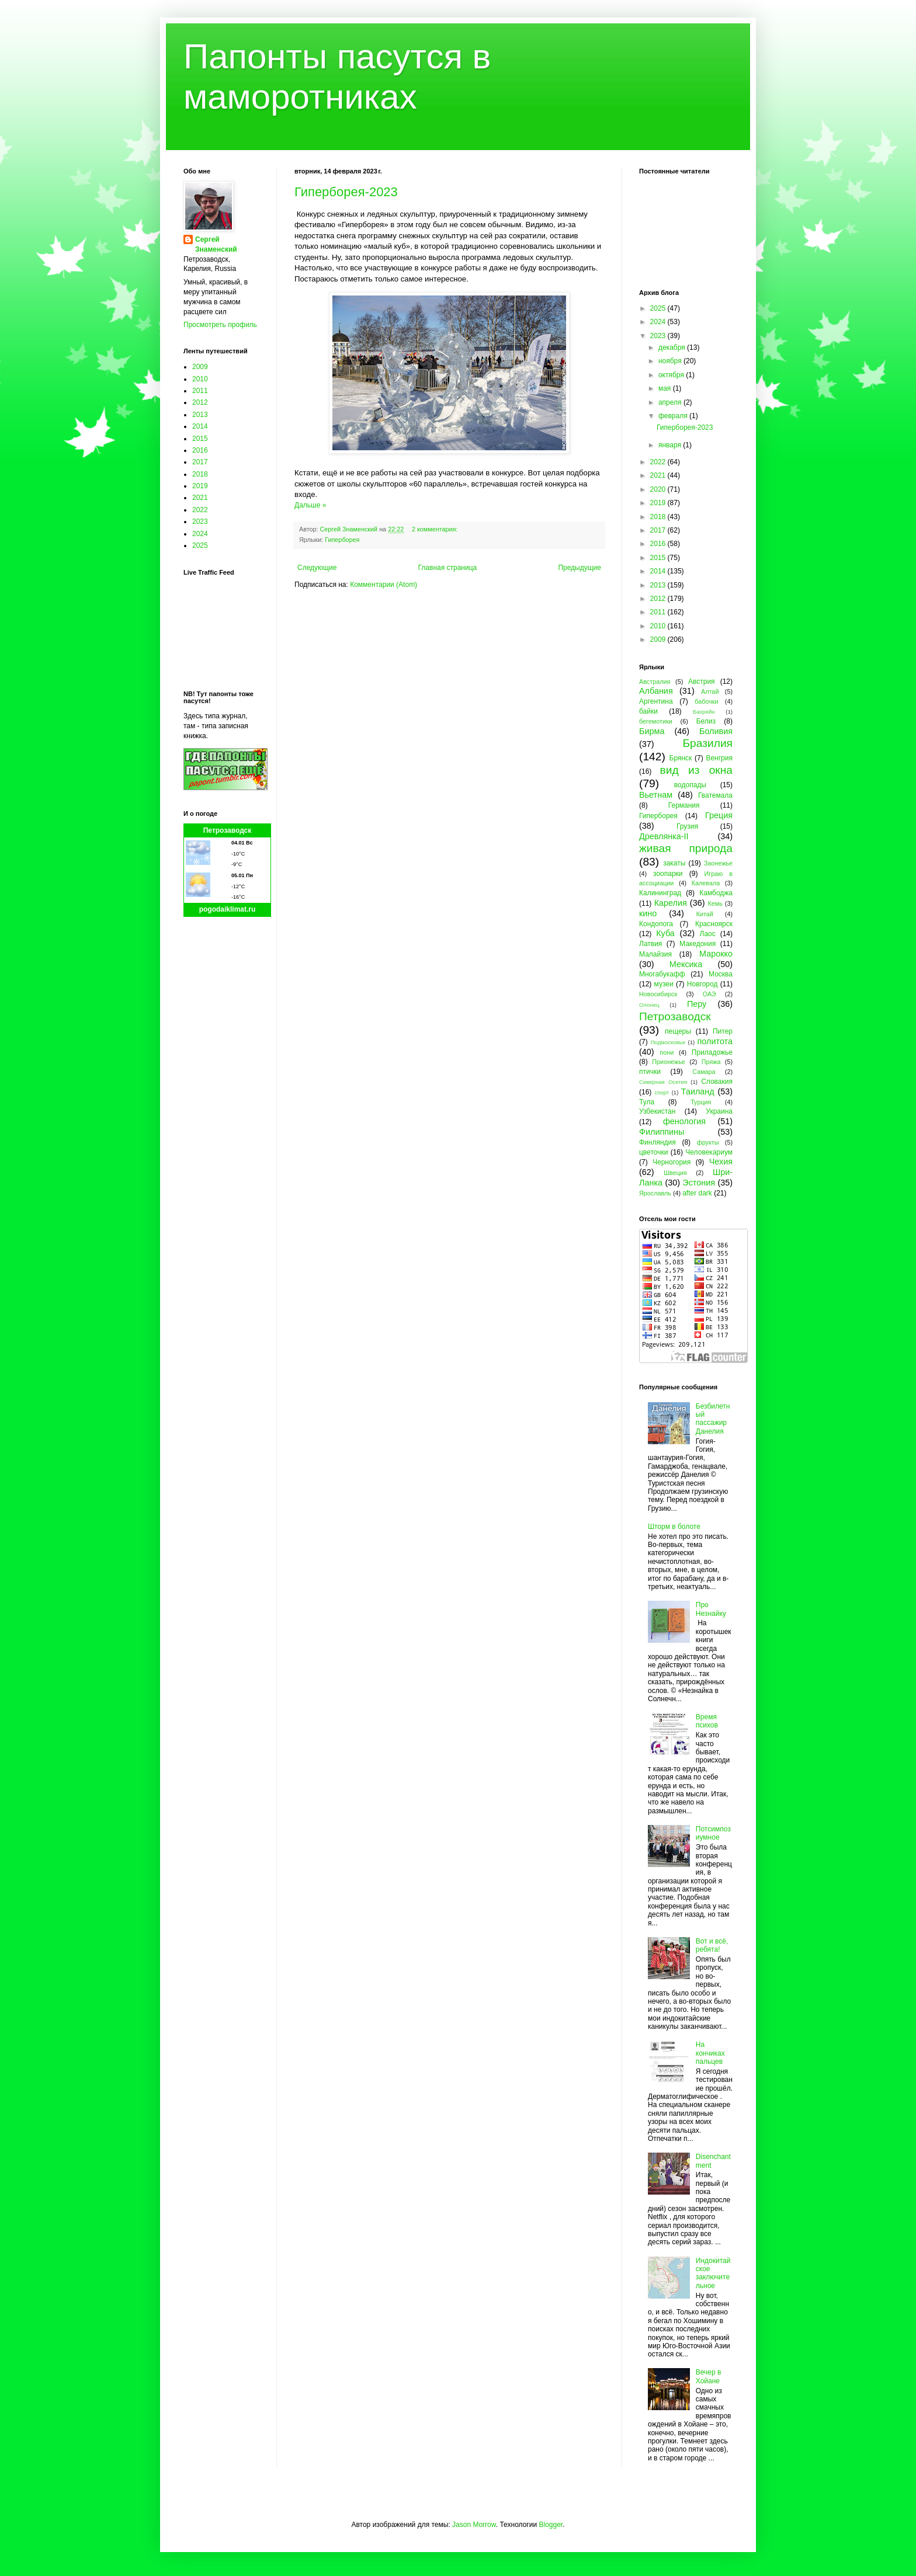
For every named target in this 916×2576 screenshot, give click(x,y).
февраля (673, 416)
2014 (200, 426)
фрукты (708, 1142)
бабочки (706, 701)
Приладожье (712, 1052)
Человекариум (709, 1152)
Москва (721, 974)
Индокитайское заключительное (713, 2273)
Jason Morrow (474, 2525)
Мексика (685, 964)
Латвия (650, 944)
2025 (200, 545)
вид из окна (696, 770)
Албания (656, 691)
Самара (703, 1071)
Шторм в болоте (674, 1526)
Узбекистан (657, 1111)
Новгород (702, 984)
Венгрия (719, 758)
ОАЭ (709, 993)
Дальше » (310, 505)
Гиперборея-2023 (346, 192)
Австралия (654, 681)
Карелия (670, 903)
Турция (701, 1102)
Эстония (698, 1182)
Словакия (717, 1081)
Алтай (710, 691)
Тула (646, 1102)
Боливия (716, 731)
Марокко (716, 953)
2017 (200, 462)
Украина (719, 1111)
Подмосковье (668, 1042)
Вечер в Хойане (708, 2376)
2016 (200, 450)
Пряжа (711, 1061)
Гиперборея (342, 539)
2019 (200, 486)
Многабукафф (662, 974)
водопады (690, 785)
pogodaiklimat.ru (227, 909)
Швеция (675, 1172)
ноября (670, 361)
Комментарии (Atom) (383, 584)
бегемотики (655, 721)
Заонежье (718, 863)
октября (672, 375)
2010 (200, 379)
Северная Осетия (663, 1082)
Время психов (707, 1721)
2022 (200, 510)
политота (715, 1041)
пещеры (678, 1031)
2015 (200, 438)
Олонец (649, 1005)
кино (648, 913)
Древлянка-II (664, 836)
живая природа (686, 848)
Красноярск (714, 924)
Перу (696, 1004)
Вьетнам (655, 794)
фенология (684, 1121)
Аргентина (656, 701)
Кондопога (656, 924)
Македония (697, 944)
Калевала (706, 883)
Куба (665, 933)
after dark (697, 1193)
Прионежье (668, 1061)
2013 (200, 415)
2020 (659, 489)
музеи (664, 984)
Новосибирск (658, 993)
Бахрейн (704, 711)
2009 (200, 367)
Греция (719, 815)
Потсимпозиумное (713, 1833)
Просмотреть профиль (220, 325)
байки (648, 711)
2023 (200, 521)
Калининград (660, 893)
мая (665, 388)
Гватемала (715, 795)
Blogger (551, 2525)
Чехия (721, 1161)
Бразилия (707, 743)
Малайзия (655, 954)
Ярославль (655, 1193)
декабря (672, 347)
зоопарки (668, 874)
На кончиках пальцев (710, 2053)
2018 (200, 474)
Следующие (316, 568)
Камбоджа (716, 893)
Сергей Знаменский (216, 244)
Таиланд (697, 1091)
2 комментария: (435, 529)
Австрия (701, 681)
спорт (661, 1092)
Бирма (651, 731)
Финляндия (657, 1142)
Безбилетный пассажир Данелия (713, 1418)
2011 (200, 391)
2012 (200, 402)
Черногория (672, 1162)
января (670, 445)
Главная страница (447, 568)
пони (667, 1052)
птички (650, 1072)
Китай (704, 913)
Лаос (708, 934)
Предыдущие (579, 568)
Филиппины (661, 1131)
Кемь (714, 903)
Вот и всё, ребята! (712, 1945)
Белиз (706, 721)
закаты (674, 863)
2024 (200, 534)
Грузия (687, 826)
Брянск (680, 758)
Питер (723, 1031)
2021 (200, 497)
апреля (670, 402)
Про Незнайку (711, 1609)
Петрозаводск (227, 830)
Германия (684, 805)
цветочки (653, 1152)
